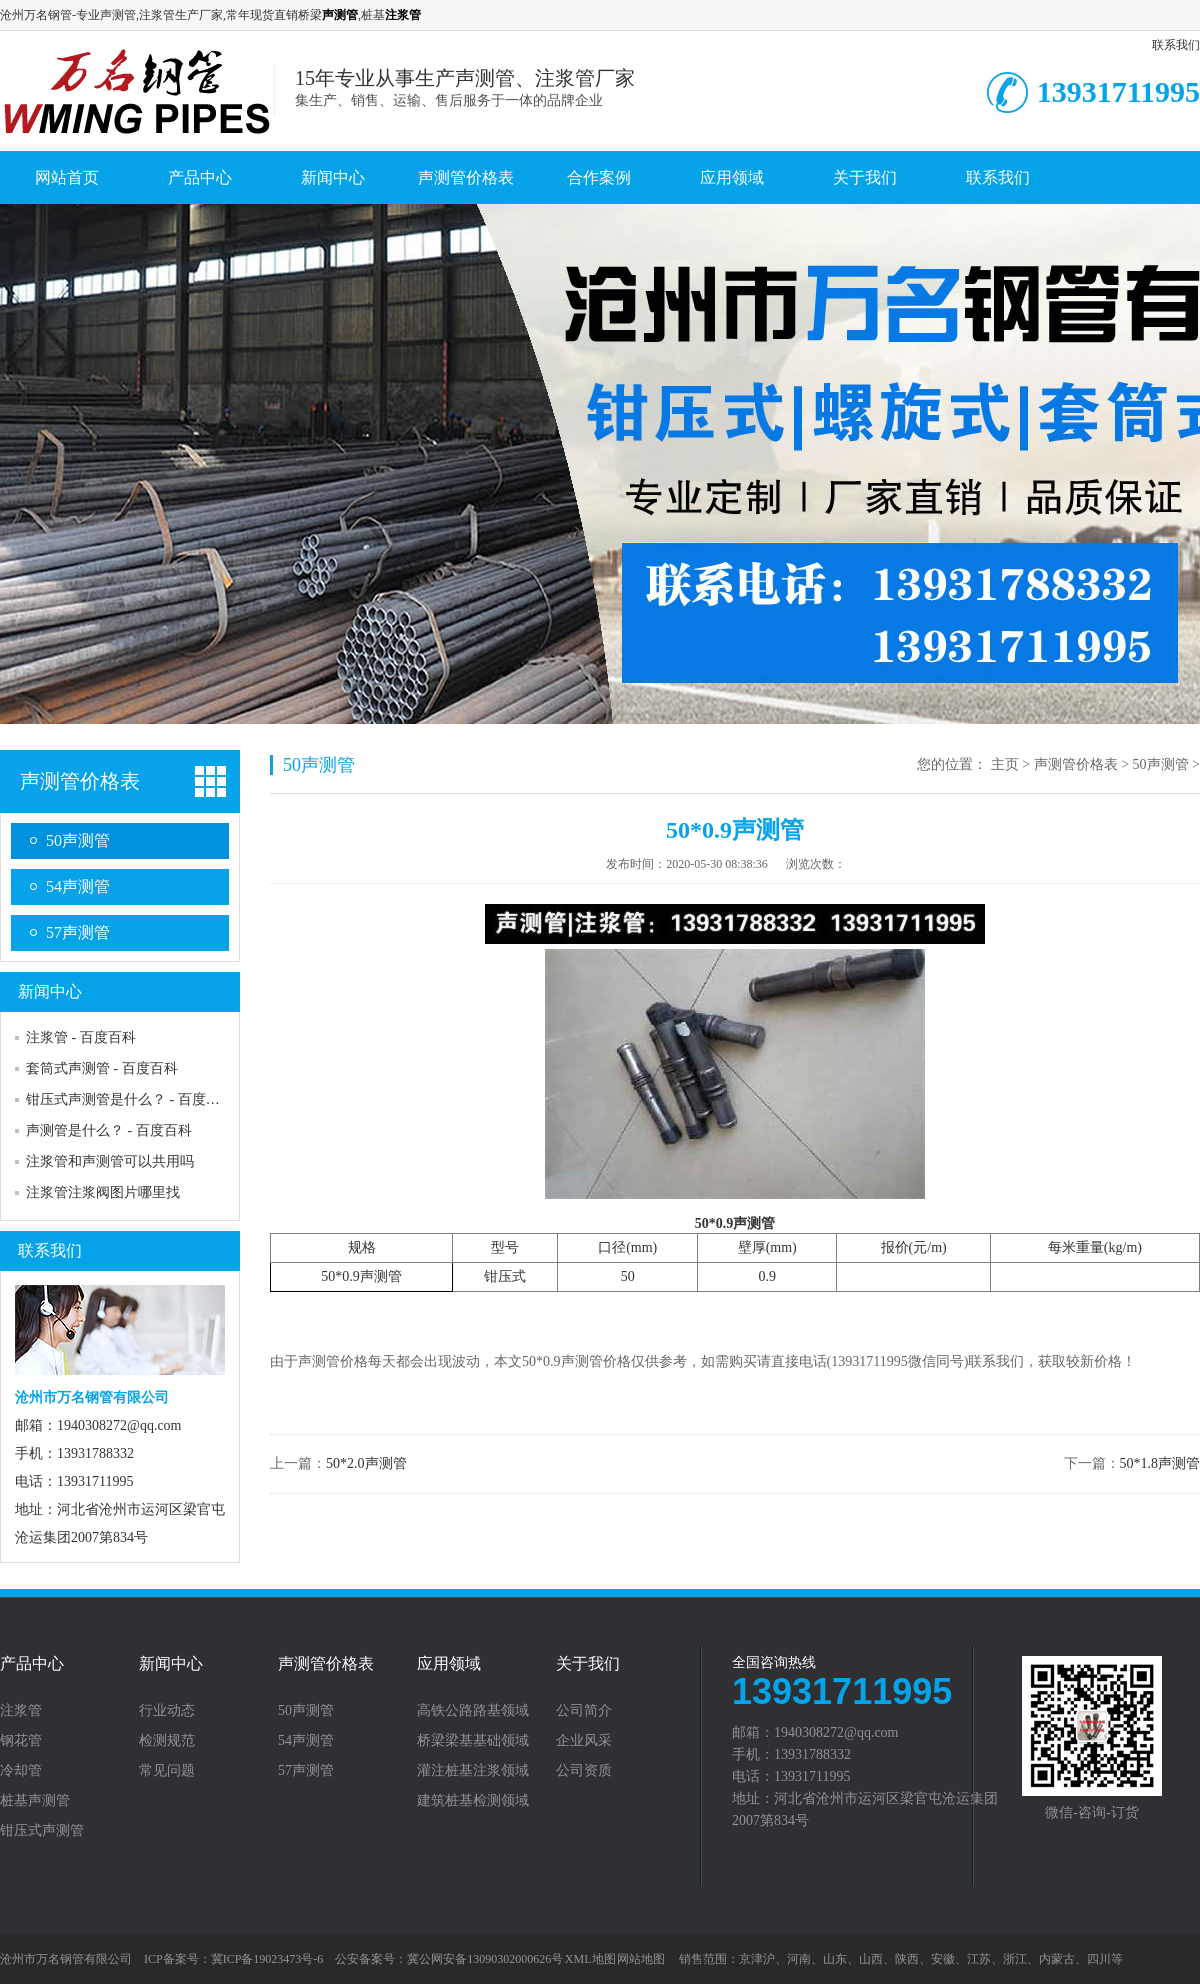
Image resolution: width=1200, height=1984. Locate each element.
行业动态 (167, 1711)
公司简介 (584, 1711)
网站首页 (67, 177)
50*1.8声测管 (1160, 1463)
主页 (1005, 764)
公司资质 (584, 1771)
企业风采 (584, 1741)
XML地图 (590, 1959)
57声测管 (78, 932)
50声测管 (78, 840)
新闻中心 (333, 177)
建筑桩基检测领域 (473, 1801)
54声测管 (78, 886)
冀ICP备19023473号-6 (267, 1959)
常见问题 (167, 1771)
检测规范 (167, 1741)
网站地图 (641, 1959)
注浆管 (21, 1711)
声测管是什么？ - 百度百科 (109, 1130)
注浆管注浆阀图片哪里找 (103, 1192)
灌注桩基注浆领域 (473, 1771)
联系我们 (1176, 45)
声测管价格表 (466, 177)
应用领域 (732, 177)
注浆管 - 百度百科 (81, 1037)
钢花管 (21, 1741)
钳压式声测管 (42, 1831)
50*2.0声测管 (366, 1463)
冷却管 (21, 1771)
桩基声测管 (35, 1801)
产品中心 (200, 177)
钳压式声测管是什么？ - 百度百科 (130, 1099)
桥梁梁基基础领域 (473, 1741)
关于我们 (865, 177)
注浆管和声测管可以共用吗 (110, 1161)
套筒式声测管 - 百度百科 (102, 1068)
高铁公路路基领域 (473, 1711)
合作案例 (599, 177)
